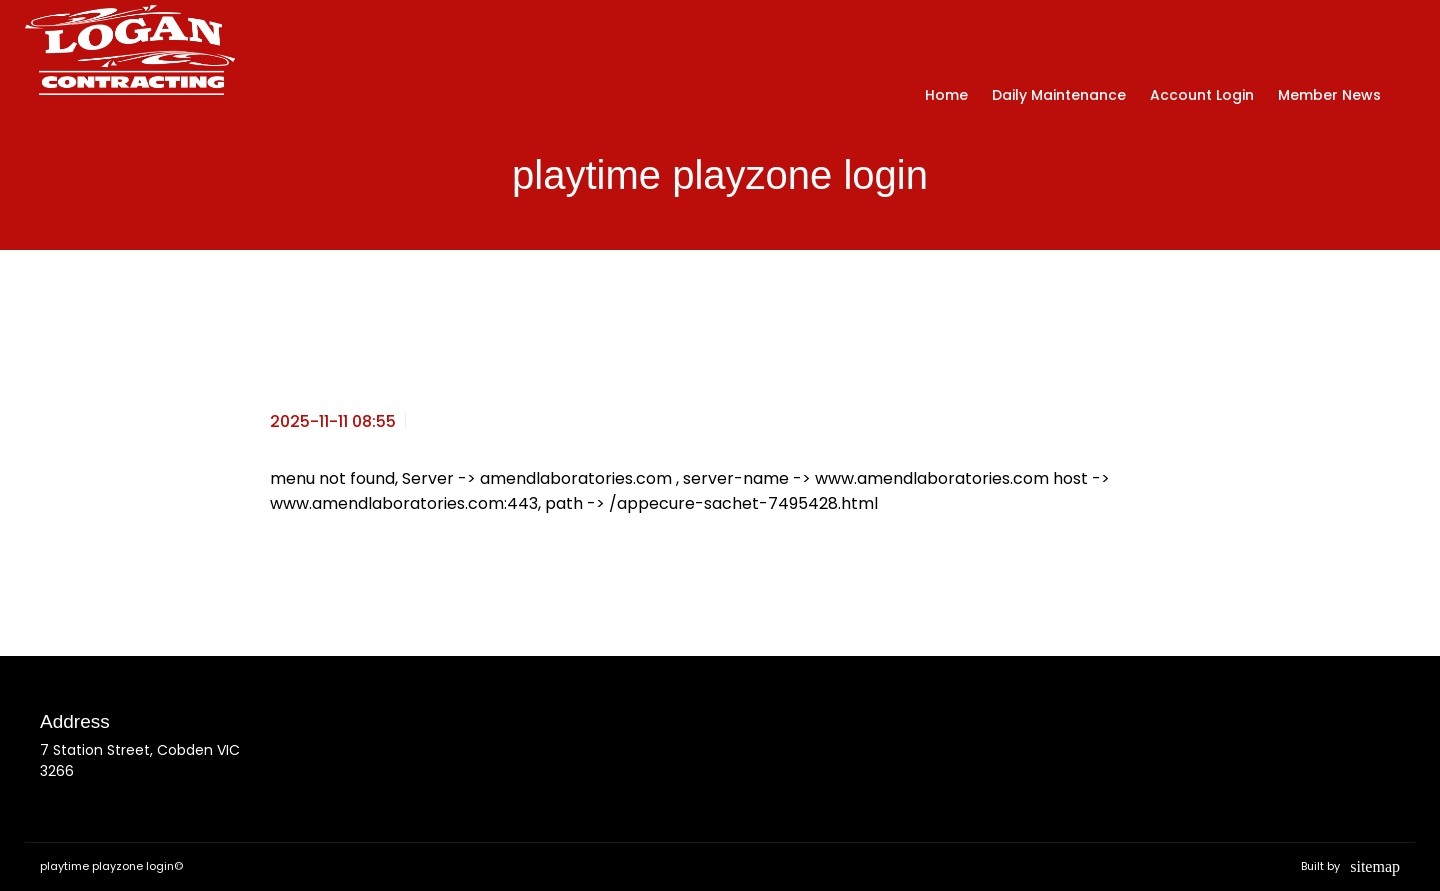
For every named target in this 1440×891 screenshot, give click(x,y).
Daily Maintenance (1059, 95)
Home (946, 95)
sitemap (1375, 866)
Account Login (1202, 95)
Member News (1329, 95)
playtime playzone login (107, 866)
